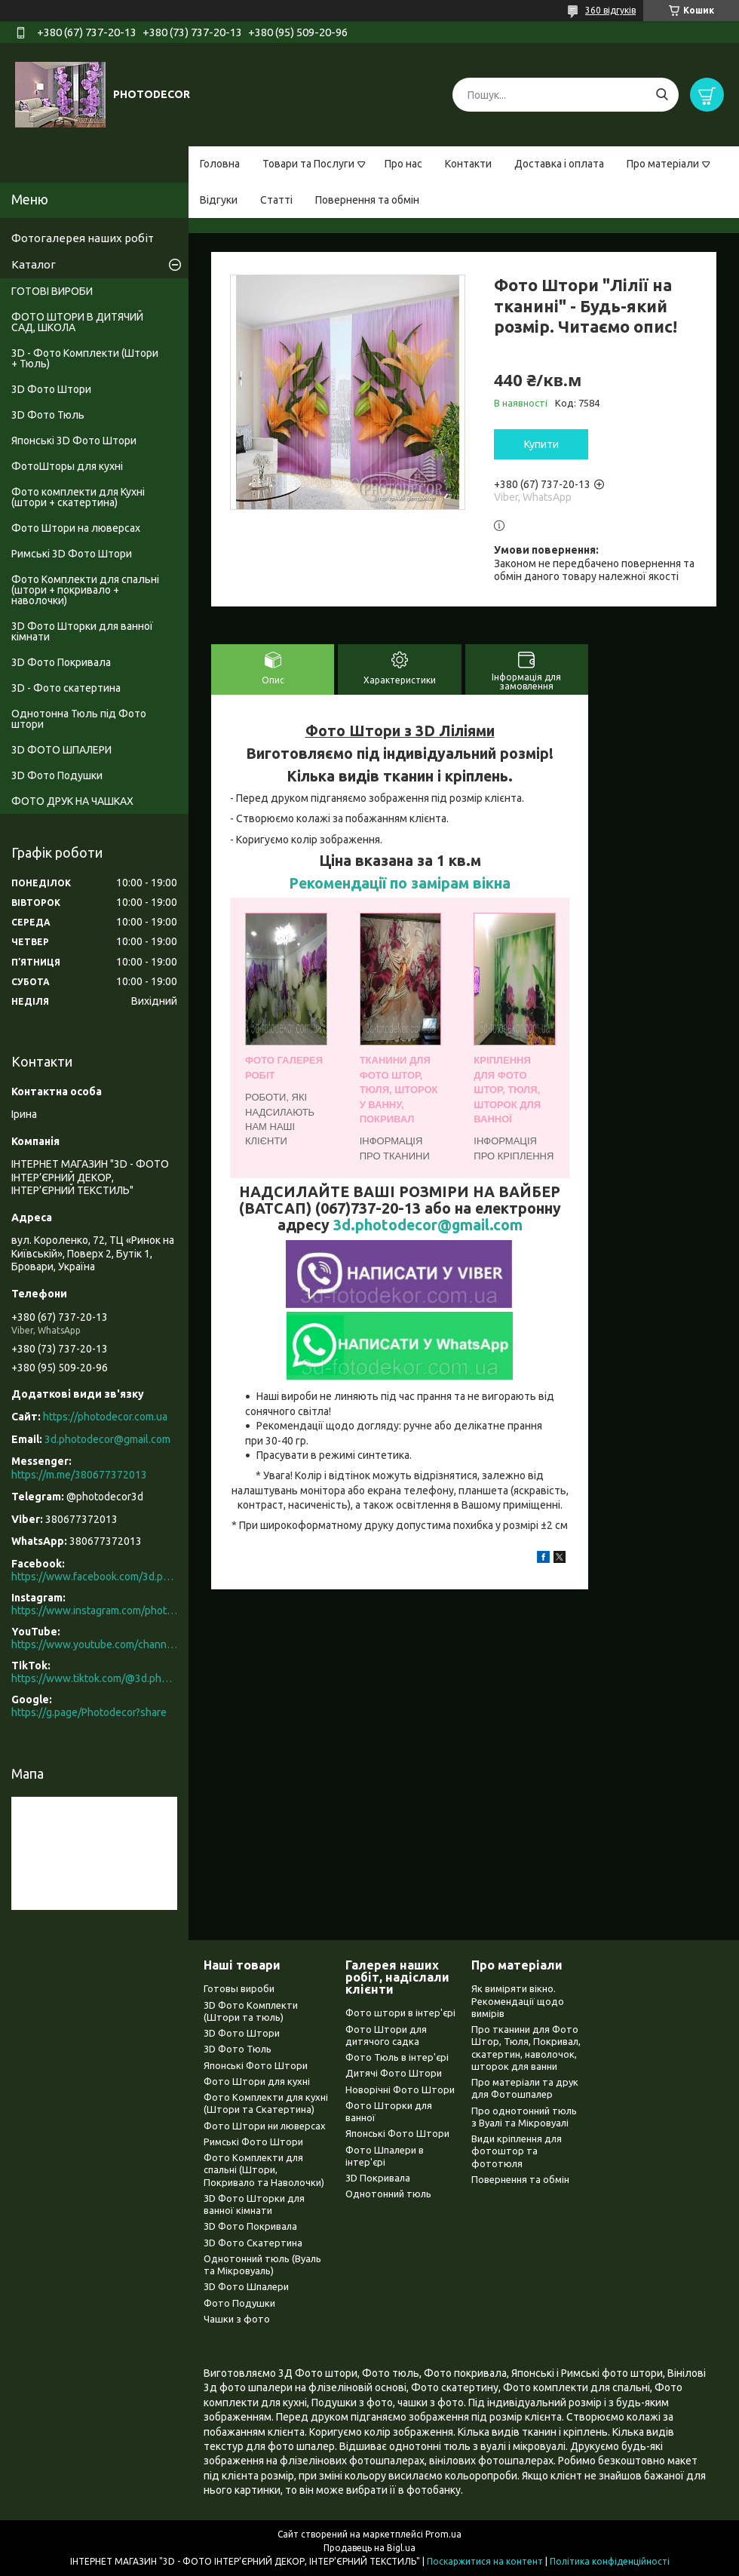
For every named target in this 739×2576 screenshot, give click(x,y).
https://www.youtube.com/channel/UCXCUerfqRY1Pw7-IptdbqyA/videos (94, 1644)
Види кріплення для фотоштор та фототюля (516, 2151)
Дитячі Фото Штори (393, 2073)
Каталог (33, 264)
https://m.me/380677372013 (79, 1475)
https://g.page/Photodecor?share (89, 1712)
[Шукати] (662, 95)
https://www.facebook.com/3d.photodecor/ (94, 1576)
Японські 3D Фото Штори (73, 440)
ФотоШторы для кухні (67, 466)
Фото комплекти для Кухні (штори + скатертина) (78, 497)
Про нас (403, 164)
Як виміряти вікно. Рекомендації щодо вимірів (517, 2001)
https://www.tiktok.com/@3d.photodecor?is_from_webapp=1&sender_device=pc (94, 1678)
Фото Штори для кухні (257, 2081)
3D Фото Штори (51, 389)
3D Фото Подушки (57, 775)
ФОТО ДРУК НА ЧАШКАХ (72, 801)
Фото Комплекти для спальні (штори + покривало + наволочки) (85, 589)
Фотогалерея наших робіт (82, 238)
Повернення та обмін (367, 200)
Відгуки (219, 200)
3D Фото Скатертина (253, 2242)
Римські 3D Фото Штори (71, 554)
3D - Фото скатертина (66, 688)
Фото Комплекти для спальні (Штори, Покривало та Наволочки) (264, 2170)
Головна (220, 164)
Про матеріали (663, 164)
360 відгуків (610, 10)
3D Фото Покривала (61, 662)
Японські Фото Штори (256, 2065)
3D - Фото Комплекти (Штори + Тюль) (84, 358)
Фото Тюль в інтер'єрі (397, 2057)
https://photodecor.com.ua (105, 1417)
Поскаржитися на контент (485, 2561)
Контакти (468, 164)
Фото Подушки (239, 2303)
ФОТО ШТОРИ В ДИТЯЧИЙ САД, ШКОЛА (77, 322)
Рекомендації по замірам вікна (400, 883)
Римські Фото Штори (253, 2141)
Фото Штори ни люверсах (265, 2125)
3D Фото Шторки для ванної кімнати (82, 631)
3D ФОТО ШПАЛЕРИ (61, 750)
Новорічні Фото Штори (400, 2089)
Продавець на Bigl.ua (369, 2548)
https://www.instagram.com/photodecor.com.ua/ (94, 1610)
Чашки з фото (237, 2318)
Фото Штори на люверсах (75, 528)
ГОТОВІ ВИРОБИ (52, 291)
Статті (276, 200)
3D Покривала (377, 2177)
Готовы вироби (239, 1988)
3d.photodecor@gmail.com (428, 1225)
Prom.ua (443, 2534)
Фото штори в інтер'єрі (400, 2012)
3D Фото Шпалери (246, 2286)
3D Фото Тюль (47, 415)
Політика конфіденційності (610, 2561)
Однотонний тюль (388, 2193)
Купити (541, 444)
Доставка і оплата (559, 164)
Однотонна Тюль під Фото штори (78, 719)
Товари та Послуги (308, 164)
